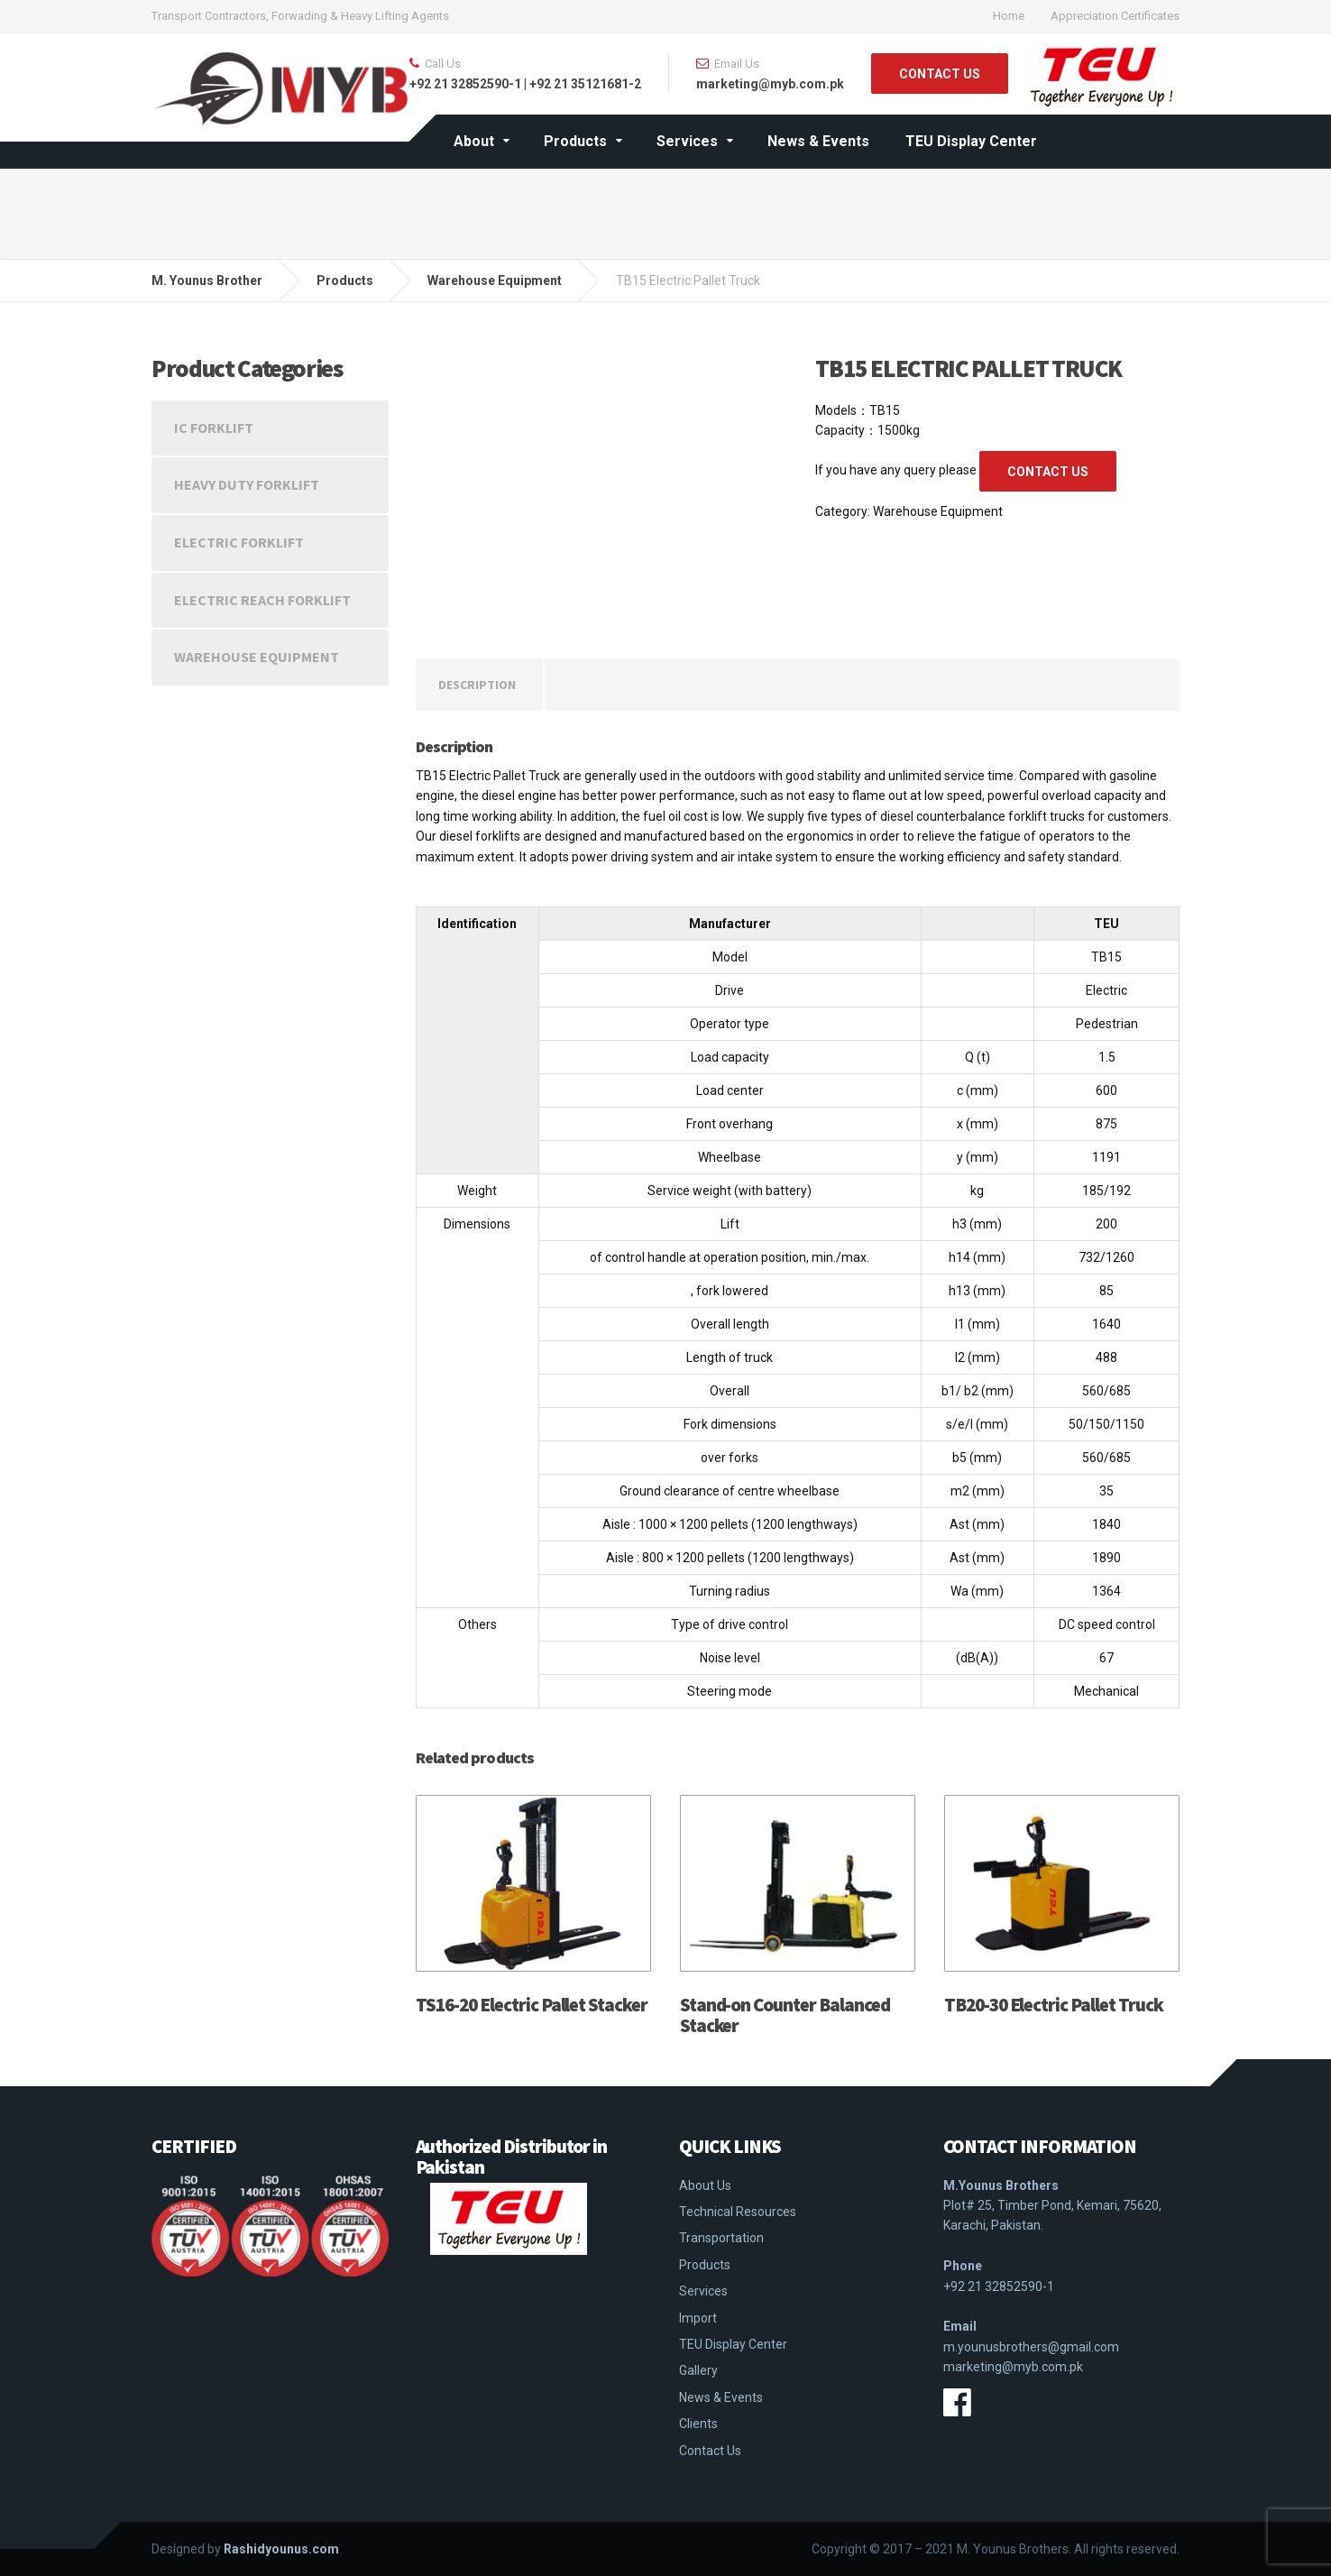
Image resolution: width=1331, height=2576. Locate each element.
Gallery (698, 2370)
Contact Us (710, 2450)
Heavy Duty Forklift (246, 484)
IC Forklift (213, 428)
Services (687, 141)
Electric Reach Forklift (262, 600)
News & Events (818, 141)
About (474, 141)
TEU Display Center (971, 141)
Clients (698, 2423)
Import (698, 2318)
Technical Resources (737, 2211)
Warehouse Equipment (938, 511)
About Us (705, 2185)
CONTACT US (939, 74)
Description (477, 684)
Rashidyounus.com (281, 2549)
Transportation (721, 2238)
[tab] (477, 684)
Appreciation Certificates (1115, 16)
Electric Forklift (239, 542)
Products (575, 141)
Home (1008, 16)
